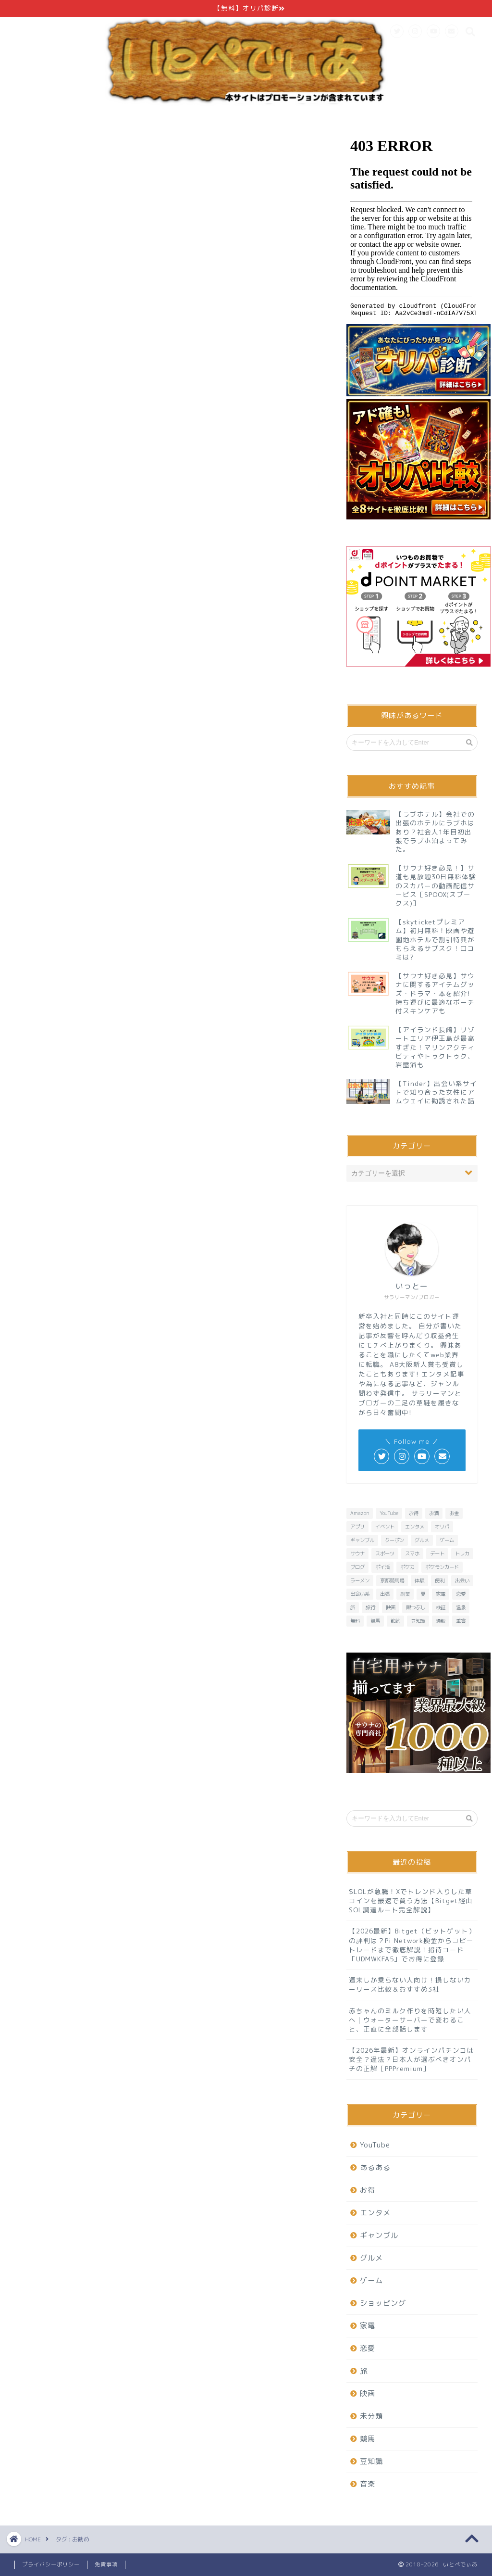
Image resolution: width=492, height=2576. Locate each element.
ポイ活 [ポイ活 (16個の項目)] (382, 1567)
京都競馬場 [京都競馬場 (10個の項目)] (392, 1580)
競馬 (367, 2439)
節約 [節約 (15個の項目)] (395, 1620)
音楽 (367, 2484)
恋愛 (367, 2348)
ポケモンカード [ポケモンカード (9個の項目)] (442, 1567)
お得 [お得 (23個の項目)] (413, 1513)
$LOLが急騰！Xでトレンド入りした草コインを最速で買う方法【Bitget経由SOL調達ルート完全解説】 (411, 1900)
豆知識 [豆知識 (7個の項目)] (418, 1620)
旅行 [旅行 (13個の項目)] (370, 1607)
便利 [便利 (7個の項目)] (439, 1580)
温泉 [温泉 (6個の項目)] (461, 1607)
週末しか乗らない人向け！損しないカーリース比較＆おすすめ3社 (410, 1984)
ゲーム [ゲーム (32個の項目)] (447, 1540)
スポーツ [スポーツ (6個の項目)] (384, 1553)
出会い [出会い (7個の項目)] (462, 1580)
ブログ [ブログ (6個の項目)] (357, 1567)
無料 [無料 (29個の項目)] (355, 1620)
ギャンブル (379, 2235)
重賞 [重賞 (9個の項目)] (461, 1620)
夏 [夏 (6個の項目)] (422, 1594)
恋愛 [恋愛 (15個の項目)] (461, 1594)
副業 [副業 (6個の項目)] (405, 1594)
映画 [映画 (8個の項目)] (390, 1607)
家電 (367, 2326)
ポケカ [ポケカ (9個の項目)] (407, 1567)
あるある (375, 2167)
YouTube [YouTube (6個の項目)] (389, 1513)
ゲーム (371, 2280)
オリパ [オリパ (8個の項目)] (442, 1526)
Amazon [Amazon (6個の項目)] (359, 1513)
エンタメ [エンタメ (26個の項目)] (414, 1526)
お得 (367, 2190)
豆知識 (371, 2461)
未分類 (371, 2416)
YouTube (375, 2145)
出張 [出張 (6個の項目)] (385, 1594)
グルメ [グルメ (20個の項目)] (422, 1540)
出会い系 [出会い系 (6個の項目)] (359, 1594)
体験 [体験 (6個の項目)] (419, 1580)
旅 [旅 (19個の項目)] (352, 1607)
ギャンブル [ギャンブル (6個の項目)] (362, 1540)
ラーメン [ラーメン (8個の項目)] (359, 1580)
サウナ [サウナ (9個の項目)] (357, 1553)
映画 (367, 2393)
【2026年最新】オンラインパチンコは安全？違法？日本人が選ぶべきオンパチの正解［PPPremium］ (411, 2059)
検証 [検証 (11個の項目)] (440, 1607)
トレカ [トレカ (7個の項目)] (462, 1553)
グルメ (371, 2258)
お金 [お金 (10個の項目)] (454, 1513)
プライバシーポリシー (51, 2564)
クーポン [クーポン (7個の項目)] (394, 1540)
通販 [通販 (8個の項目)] (440, 1620)
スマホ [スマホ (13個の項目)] (412, 1553)
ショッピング (383, 2303)
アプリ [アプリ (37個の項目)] (357, 1526)
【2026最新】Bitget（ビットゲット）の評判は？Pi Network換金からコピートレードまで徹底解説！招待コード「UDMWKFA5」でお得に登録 (412, 1944)
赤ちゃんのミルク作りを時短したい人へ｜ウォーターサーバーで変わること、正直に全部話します (410, 2019)
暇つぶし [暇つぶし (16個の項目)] (415, 1607)
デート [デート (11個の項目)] (437, 1553)
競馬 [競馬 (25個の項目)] (375, 1620)
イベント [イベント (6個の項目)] (384, 1526)
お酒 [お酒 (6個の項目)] (434, 1513)
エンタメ (375, 2213)
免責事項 (106, 2564)
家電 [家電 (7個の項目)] (440, 1594)
